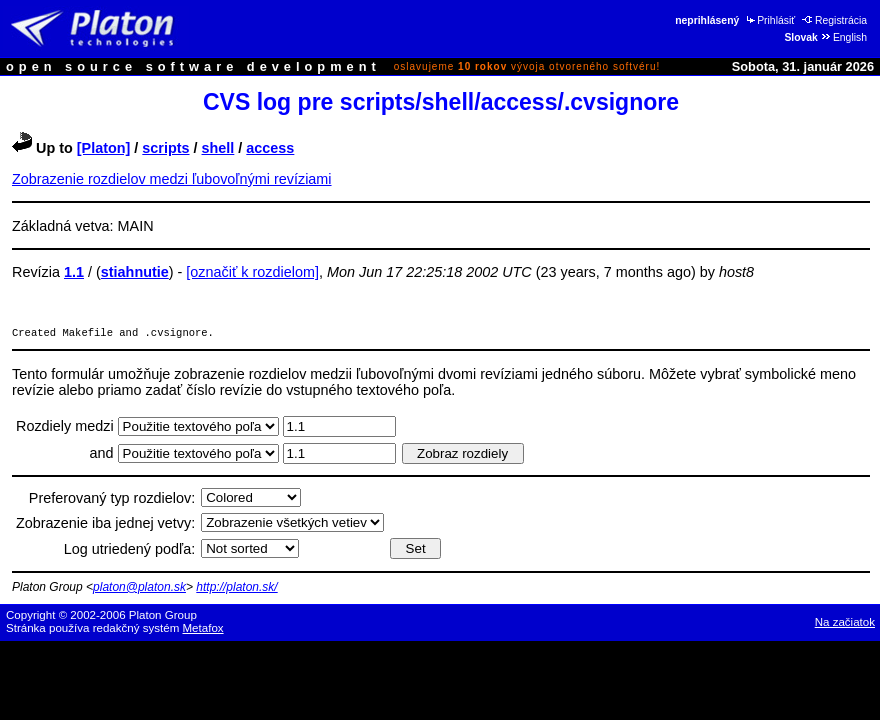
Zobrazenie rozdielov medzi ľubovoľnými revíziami (172, 179)
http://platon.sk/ (236, 589)
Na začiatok (845, 624)
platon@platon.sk (139, 589)
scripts (165, 148)
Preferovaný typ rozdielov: (112, 500)
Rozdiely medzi (67, 428)
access (270, 148)
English (843, 37)
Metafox (203, 630)
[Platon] (104, 148)
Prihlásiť (769, 20)
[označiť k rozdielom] (252, 272)
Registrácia (834, 20)
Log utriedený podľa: (129, 551)
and (104, 455)
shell (218, 148)
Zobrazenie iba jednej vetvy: (105, 525)
